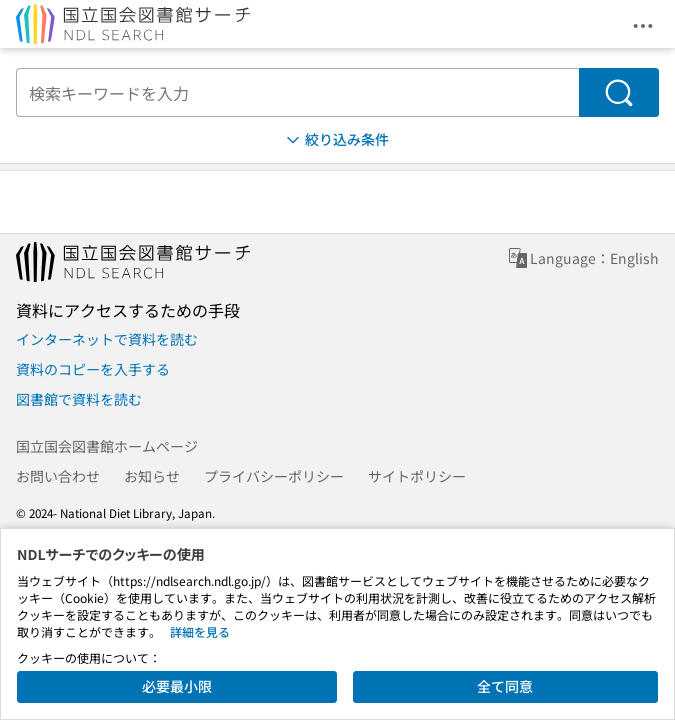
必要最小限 (177, 686)
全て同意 (505, 686)
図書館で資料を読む (79, 399)
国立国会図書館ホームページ (107, 446)
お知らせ (152, 476)
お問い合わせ (58, 476)
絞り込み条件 (336, 139)
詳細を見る (200, 631)
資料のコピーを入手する (93, 369)
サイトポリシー (417, 476)
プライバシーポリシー (274, 476)
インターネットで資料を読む (107, 339)
